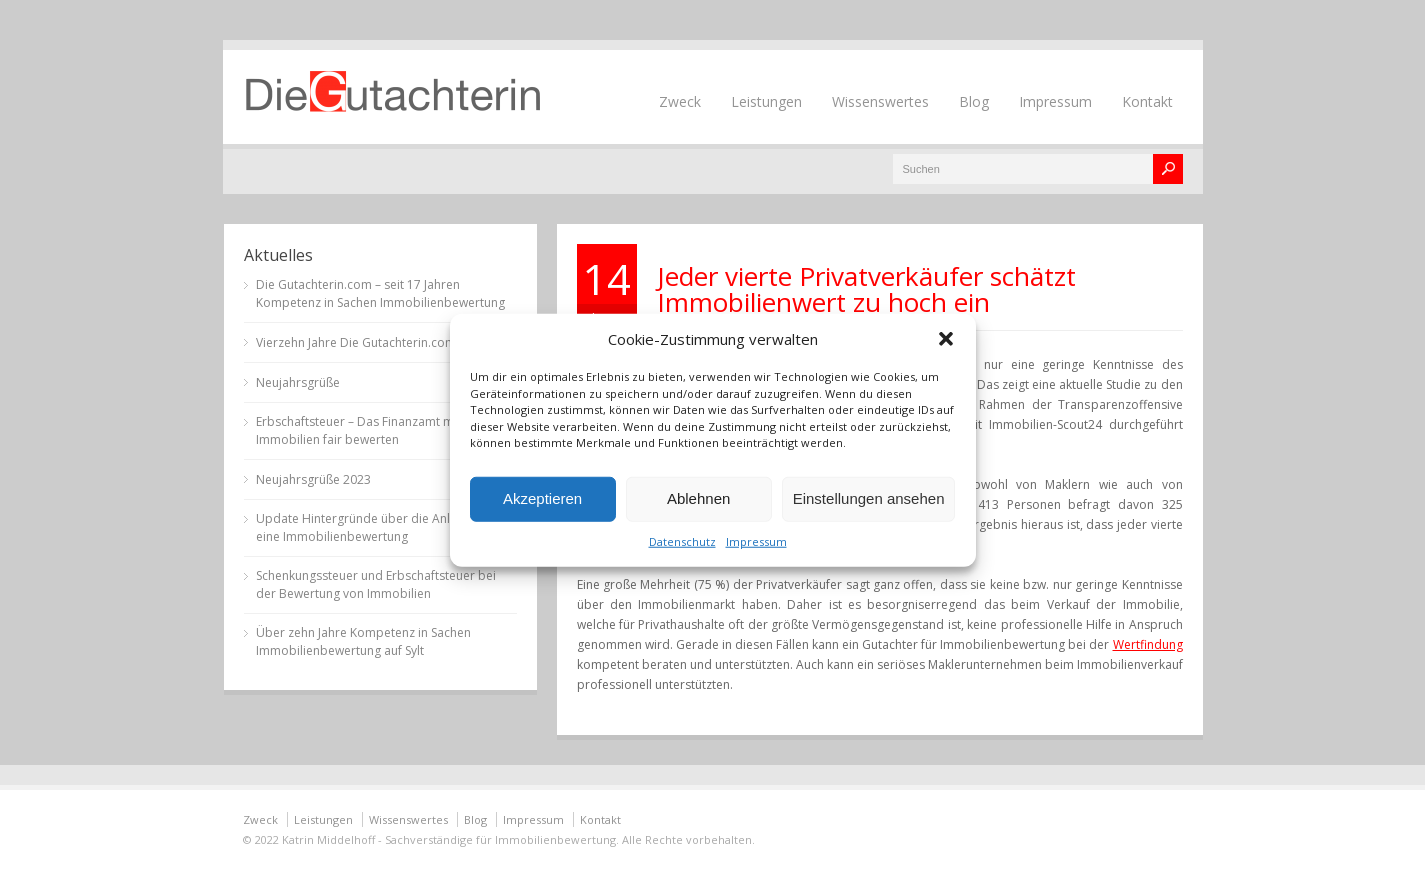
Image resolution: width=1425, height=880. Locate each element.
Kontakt (1147, 101)
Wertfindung (1148, 644)
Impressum (756, 540)
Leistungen (766, 101)
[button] (946, 339)
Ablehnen (698, 498)
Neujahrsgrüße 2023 (313, 479)
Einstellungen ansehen (869, 498)
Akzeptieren (542, 498)
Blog (974, 101)
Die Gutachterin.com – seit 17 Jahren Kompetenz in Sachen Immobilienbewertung (380, 293)
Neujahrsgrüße (298, 382)
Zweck (680, 101)
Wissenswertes (880, 101)
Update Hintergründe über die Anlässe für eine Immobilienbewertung (375, 527)
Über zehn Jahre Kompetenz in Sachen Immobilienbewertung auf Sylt (363, 641)
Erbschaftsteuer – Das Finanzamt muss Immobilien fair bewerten (364, 430)
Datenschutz (682, 540)
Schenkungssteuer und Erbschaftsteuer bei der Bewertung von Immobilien (376, 584)
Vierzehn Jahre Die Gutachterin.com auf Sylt (377, 342)
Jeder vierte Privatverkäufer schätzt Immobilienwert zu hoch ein (866, 289)
